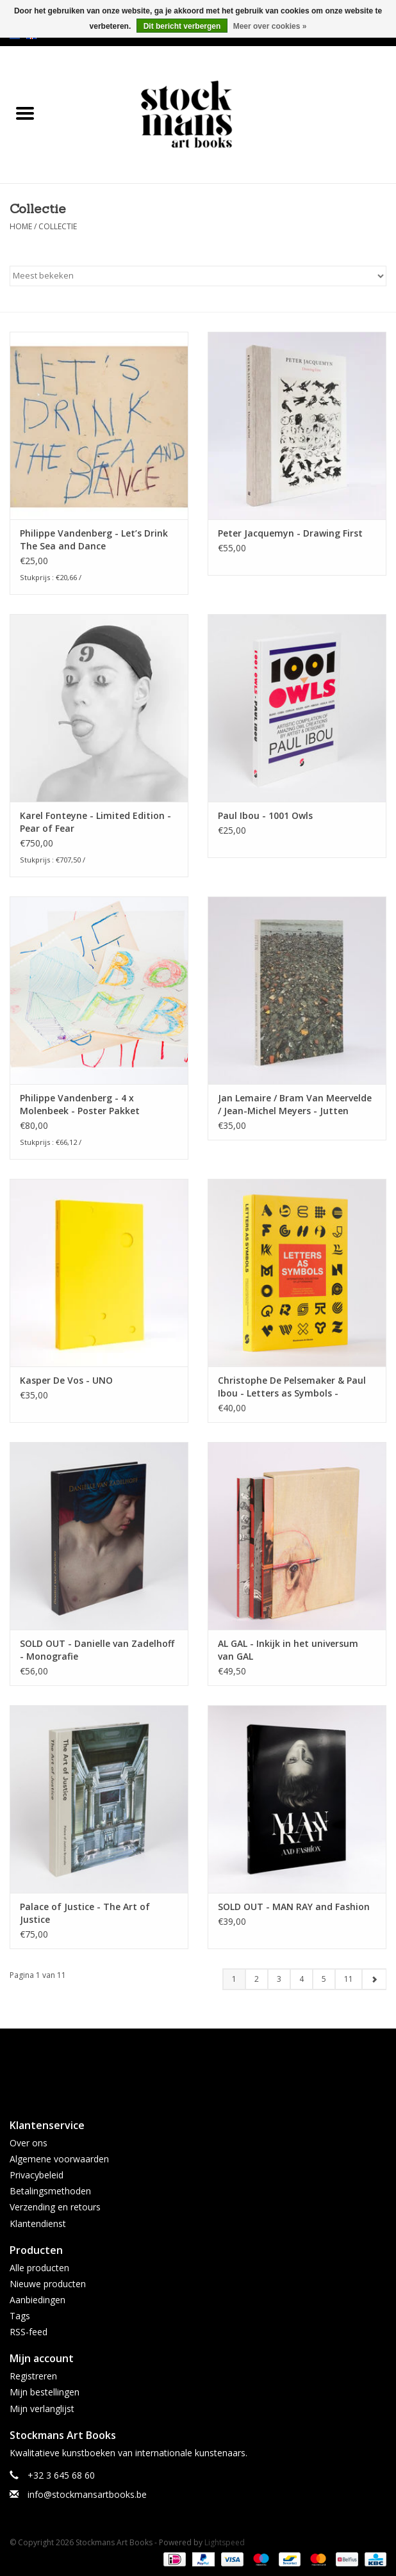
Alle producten (39, 2268)
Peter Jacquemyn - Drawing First (290, 533)
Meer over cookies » (270, 26)
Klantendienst (38, 2223)
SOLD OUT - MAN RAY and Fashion (294, 1906)
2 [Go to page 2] (256, 1978)
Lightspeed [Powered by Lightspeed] (224, 2542)
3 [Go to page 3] (279, 1978)
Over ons (28, 2143)
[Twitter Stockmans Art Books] (198, 2067)
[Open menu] (25, 113)
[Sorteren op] (198, 276)
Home (21, 226)
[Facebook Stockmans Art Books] (175, 2067)
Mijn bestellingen (44, 2392)
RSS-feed (28, 2332)
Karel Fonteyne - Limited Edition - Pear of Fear (95, 821)
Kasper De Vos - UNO (66, 1380)
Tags (20, 2316)
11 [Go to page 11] (348, 1978)
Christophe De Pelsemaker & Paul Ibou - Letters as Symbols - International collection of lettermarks (292, 1387)
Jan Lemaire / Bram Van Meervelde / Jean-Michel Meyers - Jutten (295, 1104)
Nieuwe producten (48, 2284)
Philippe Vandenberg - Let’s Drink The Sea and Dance (94, 539)
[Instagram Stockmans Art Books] (221, 2067)
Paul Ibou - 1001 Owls (265, 815)
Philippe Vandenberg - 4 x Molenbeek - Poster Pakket (80, 1104)
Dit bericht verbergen (182, 26)
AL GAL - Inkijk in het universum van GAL (288, 1649)
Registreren (33, 2376)
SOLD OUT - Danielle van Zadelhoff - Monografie (97, 1649)
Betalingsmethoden (50, 2191)
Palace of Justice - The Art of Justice (85, 1912)
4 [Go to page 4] (301, 1978)
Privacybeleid (36, 2175)
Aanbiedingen (37, 2300)
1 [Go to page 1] (234, 1978)
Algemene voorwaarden (59, 2159)
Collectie (57, 226)
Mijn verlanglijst (42, 2408)
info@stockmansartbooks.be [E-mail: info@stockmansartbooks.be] (87, 2494)
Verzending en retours (55, 2207)
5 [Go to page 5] (324, 1978)
